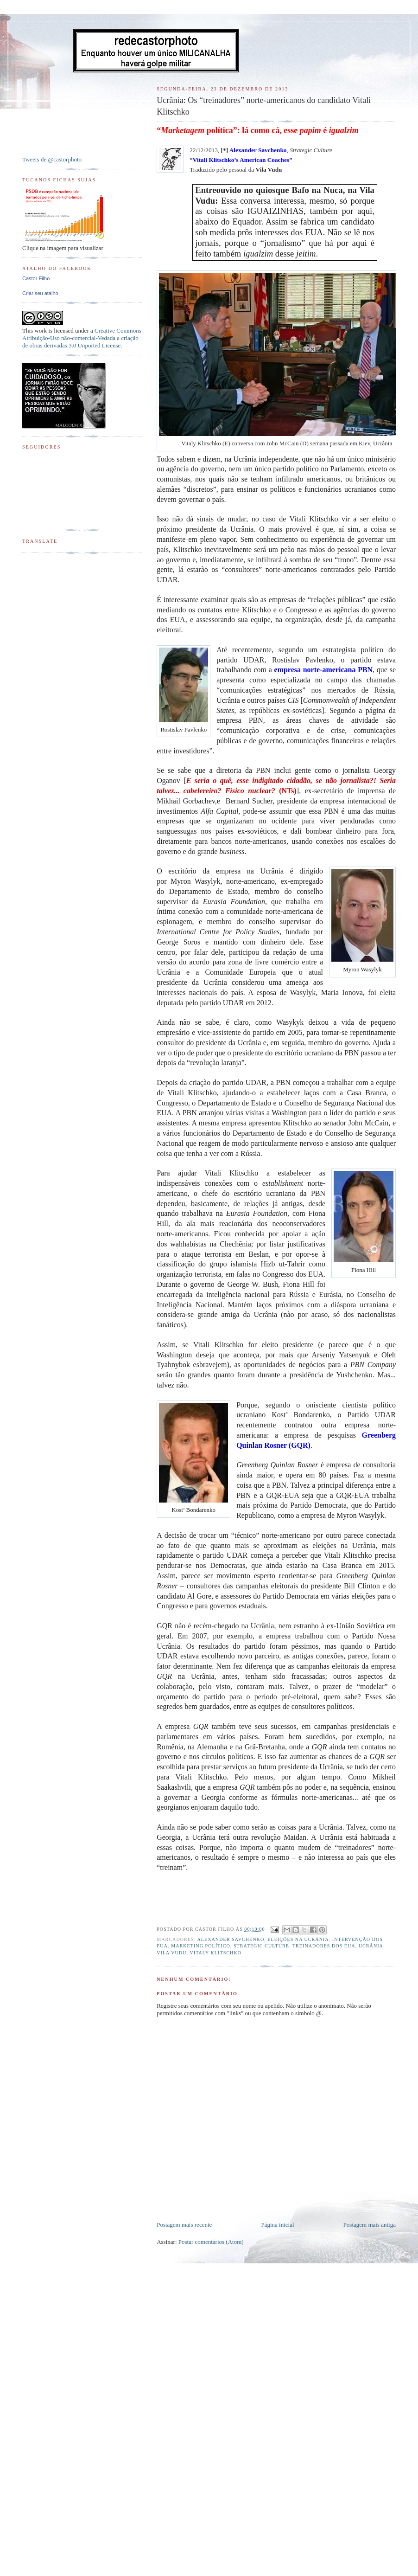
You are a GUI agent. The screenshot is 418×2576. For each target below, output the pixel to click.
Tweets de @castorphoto (52, 159)
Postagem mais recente (184, 2224)
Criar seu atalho (40, 293)
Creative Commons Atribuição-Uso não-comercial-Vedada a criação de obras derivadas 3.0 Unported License (81, 338)
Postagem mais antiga (369, 2224)
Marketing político (200, 1945)
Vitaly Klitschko (215, 1952)
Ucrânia (371, 1945)
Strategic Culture (261, 1945)
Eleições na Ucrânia (298, 1939)
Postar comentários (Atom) (211, 2241)
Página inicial (277, 2224)
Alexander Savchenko (230, 1939)
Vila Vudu (171, 1952)
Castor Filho (36, 278)
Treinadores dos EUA (323, 1945)
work (40, 330)
